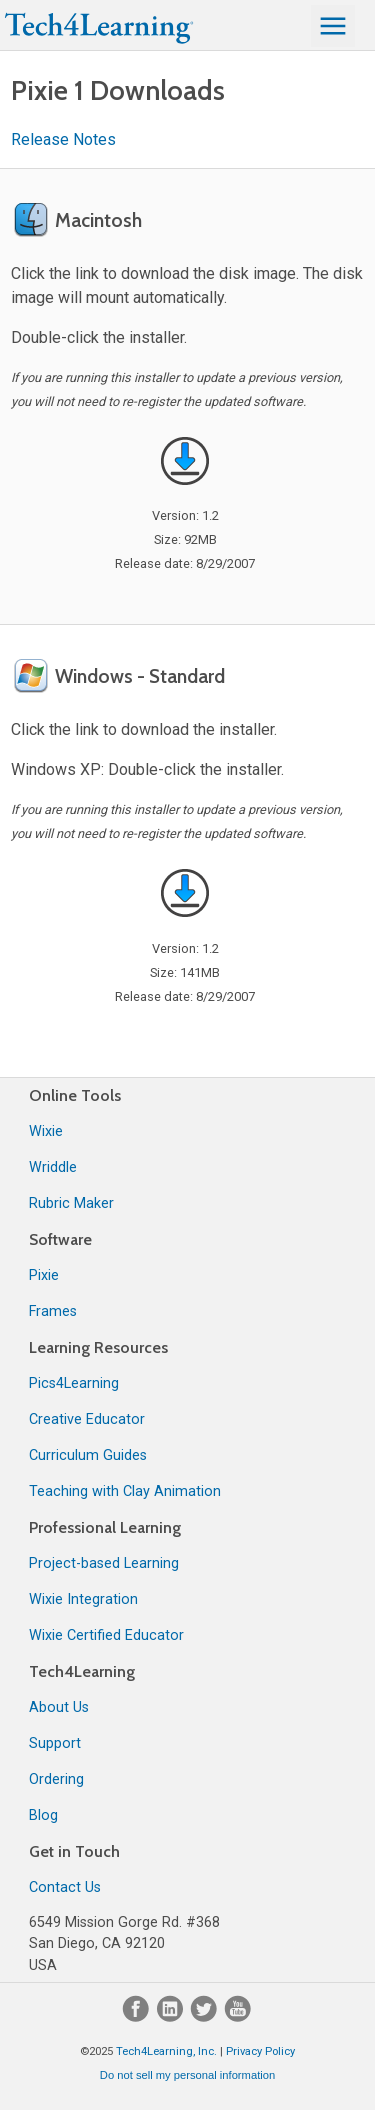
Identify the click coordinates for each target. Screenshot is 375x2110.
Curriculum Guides (88, 1455)
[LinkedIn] (172, 2017)
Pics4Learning (74, 1383)
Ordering (56, 1779)
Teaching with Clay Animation (125, 1491)
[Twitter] (206, 2017)
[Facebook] (138, 2017)
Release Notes (63, 139)
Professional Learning (105, 1527)
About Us (59, 1707)
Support (55, 1743)
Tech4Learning (82, 1671)
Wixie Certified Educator (106, 1635)
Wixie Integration (83, 1599)
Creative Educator (87, 1419)
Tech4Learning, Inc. (166, 2051)
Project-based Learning (104, 1563)
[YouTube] (238, 2017)
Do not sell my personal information (187, 2075)
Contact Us (65, 1887)
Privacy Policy (260, 2051)
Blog (43, 1815)
